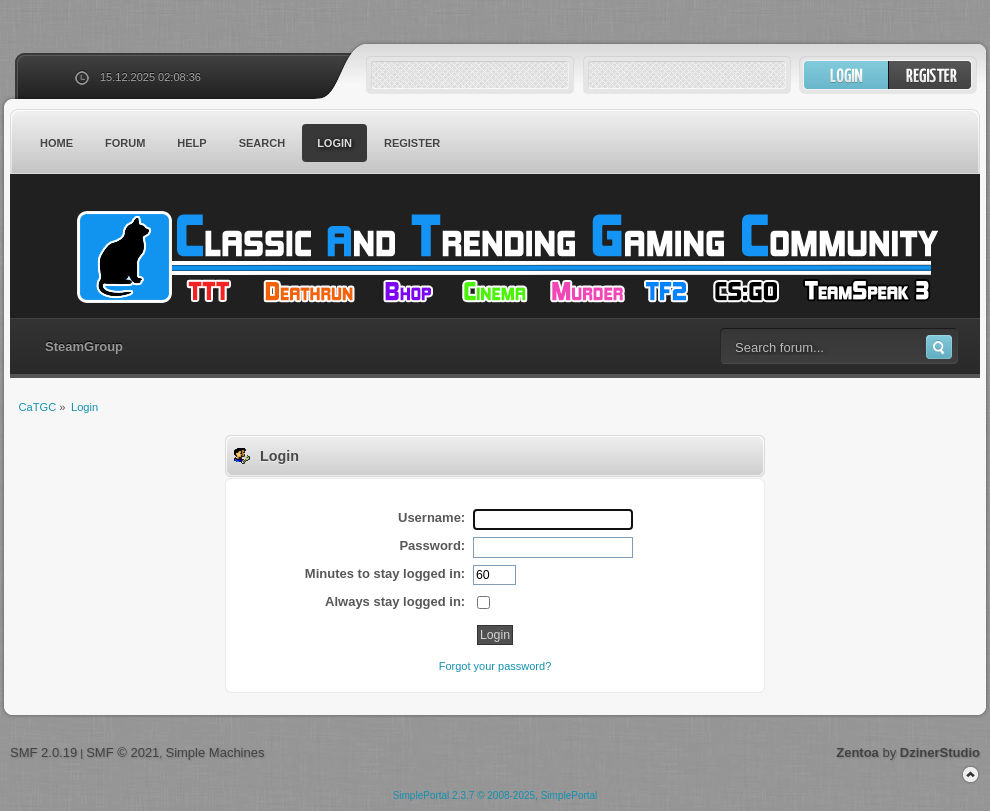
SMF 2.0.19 (43, 752)
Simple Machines (214, 752)
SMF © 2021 (122, 752)
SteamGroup (84, 346)
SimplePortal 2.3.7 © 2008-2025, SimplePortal (495, 795)
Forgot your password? (495, 666)
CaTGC (505, 257)
